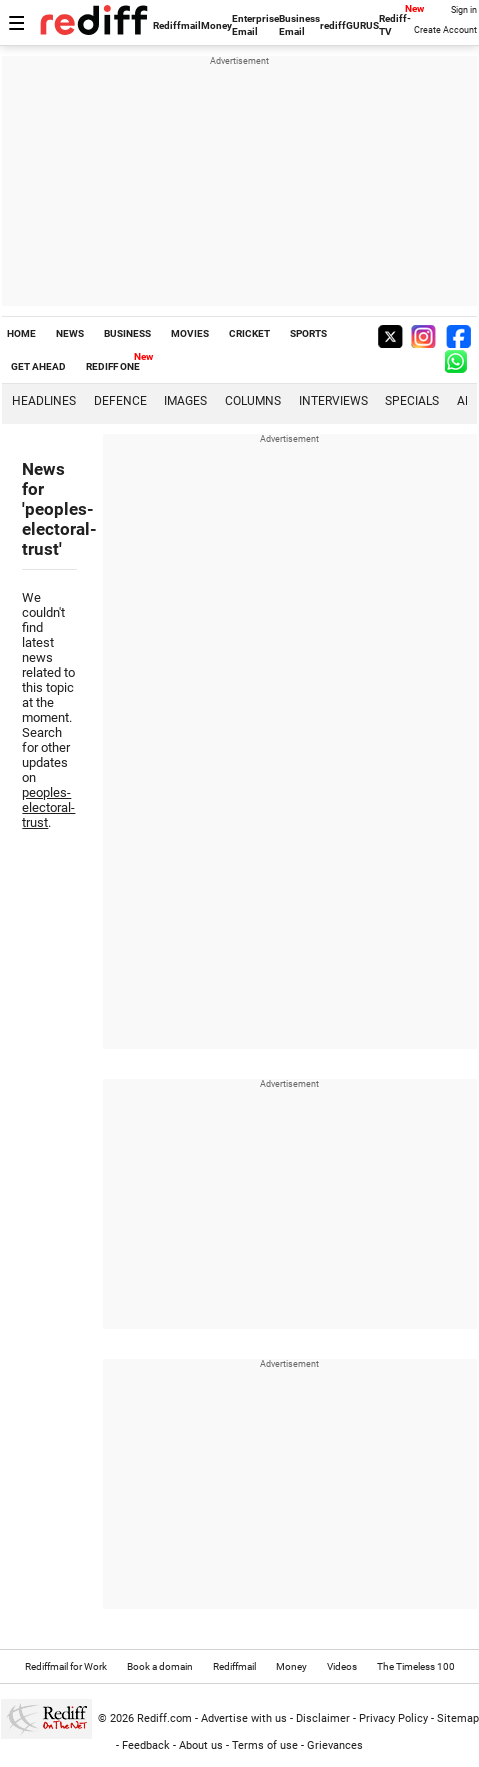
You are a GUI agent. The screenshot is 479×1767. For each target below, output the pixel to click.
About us (201, 1745)
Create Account (445, 30)
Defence (120, 401)
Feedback (146, 1745)
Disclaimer (323, 1718)
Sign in (464, 10)
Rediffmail (177, 25)
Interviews (333, 401)
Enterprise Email (255, 25)
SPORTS (308, 333)
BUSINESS (127, 333)
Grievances (335, 1745)
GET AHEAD (38, 366)
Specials (412, 401)
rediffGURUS (349, 25)
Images (185, 401)
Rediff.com (164, 1718)
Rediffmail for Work (66, 1666)
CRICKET (249, 333)
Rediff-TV (395, 25)
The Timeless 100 (416, 1666)
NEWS (70, 333)
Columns (253, 401)
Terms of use (265, 1745)
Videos (342, 1666)
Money (216, 25)
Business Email (299, 25)
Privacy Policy (393, 1718)
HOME (21, 333)
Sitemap (458, 1718)
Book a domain (160, 1666)
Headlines (44, 401)
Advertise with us (244, 1718)
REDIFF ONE (113, 366)
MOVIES (190, 333)
